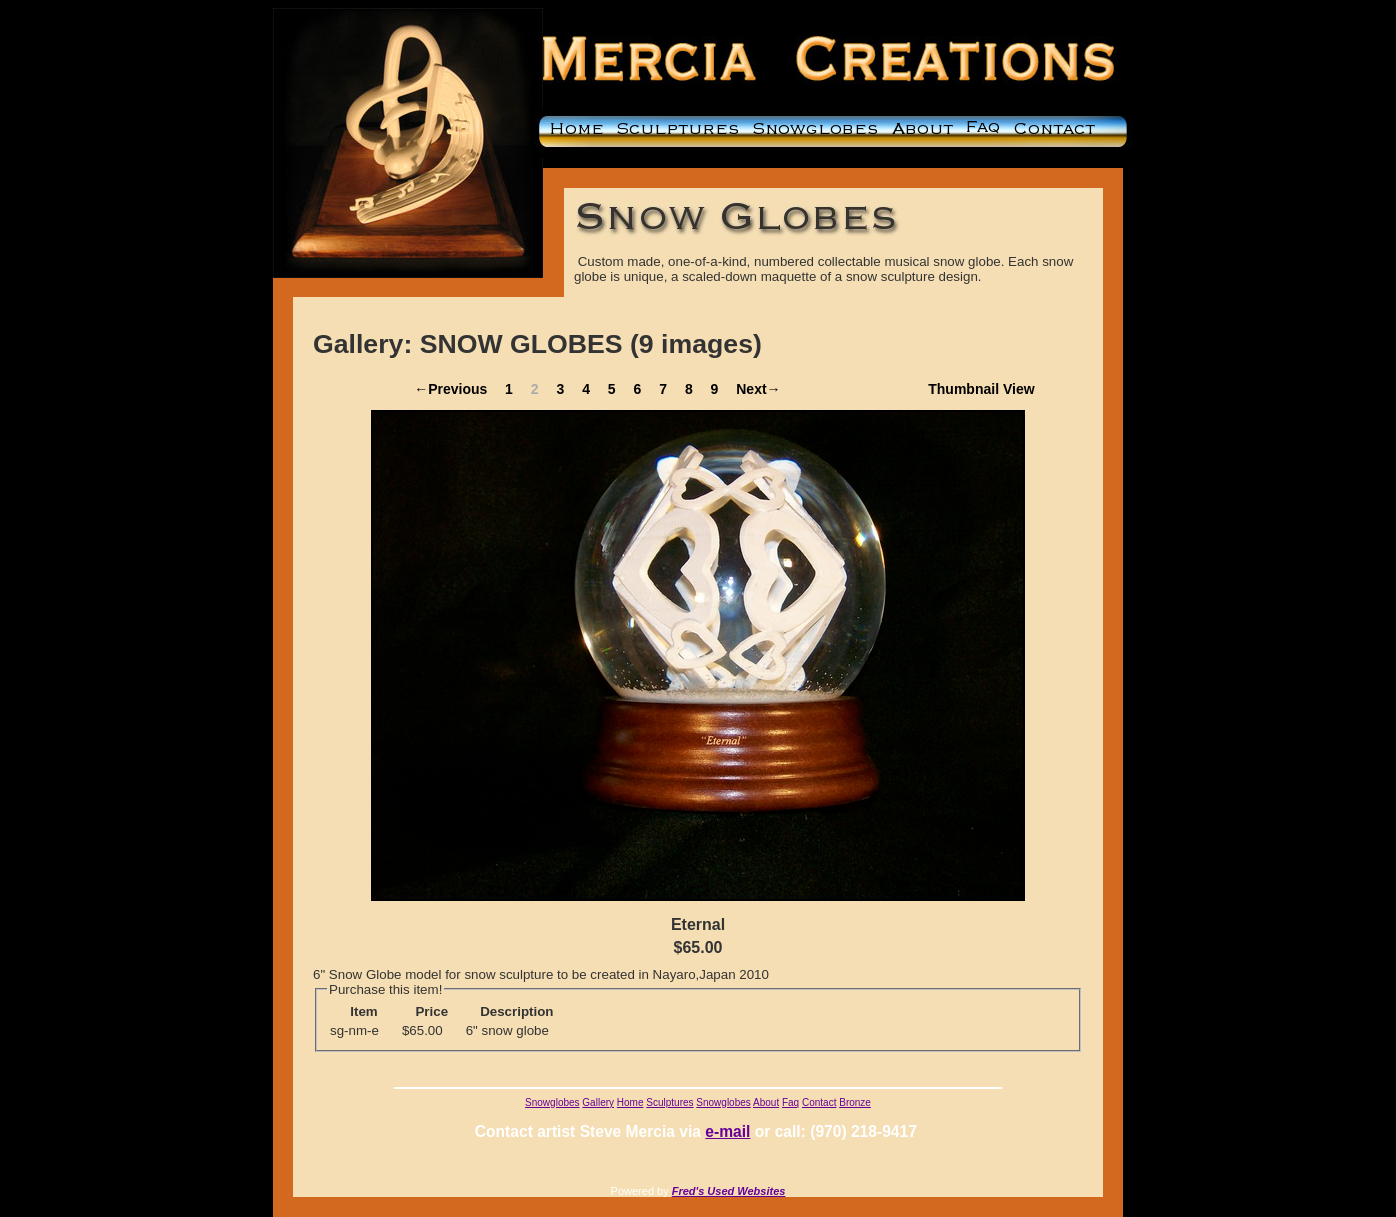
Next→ (758, 389)
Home (630, 1102)
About (766, 1102)
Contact (819, 1102)
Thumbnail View (981, 389)
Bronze (855, 1102)
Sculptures (669, 1102)
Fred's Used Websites (729, 1191)
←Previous (450, 389)
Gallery (598, 1102)
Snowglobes (552, 1102)
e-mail (727, 1131)
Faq (790, 1102)
